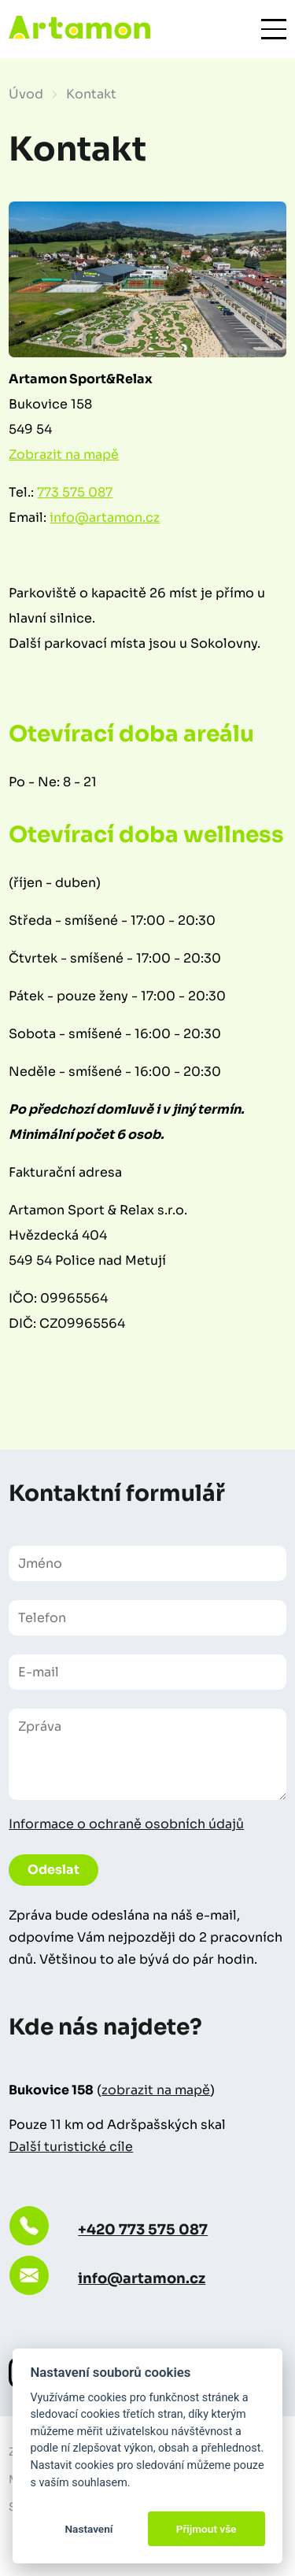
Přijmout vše (206, 2528)
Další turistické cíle (71, 2146)
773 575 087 (74, 492)
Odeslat (53, 1869)
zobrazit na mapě (155, 2090)
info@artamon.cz (105, 517)
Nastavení (88, 2528)
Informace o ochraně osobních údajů (126, 1824)
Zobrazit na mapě (64, 454)
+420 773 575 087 (143, 2229)
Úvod (26, 94)
